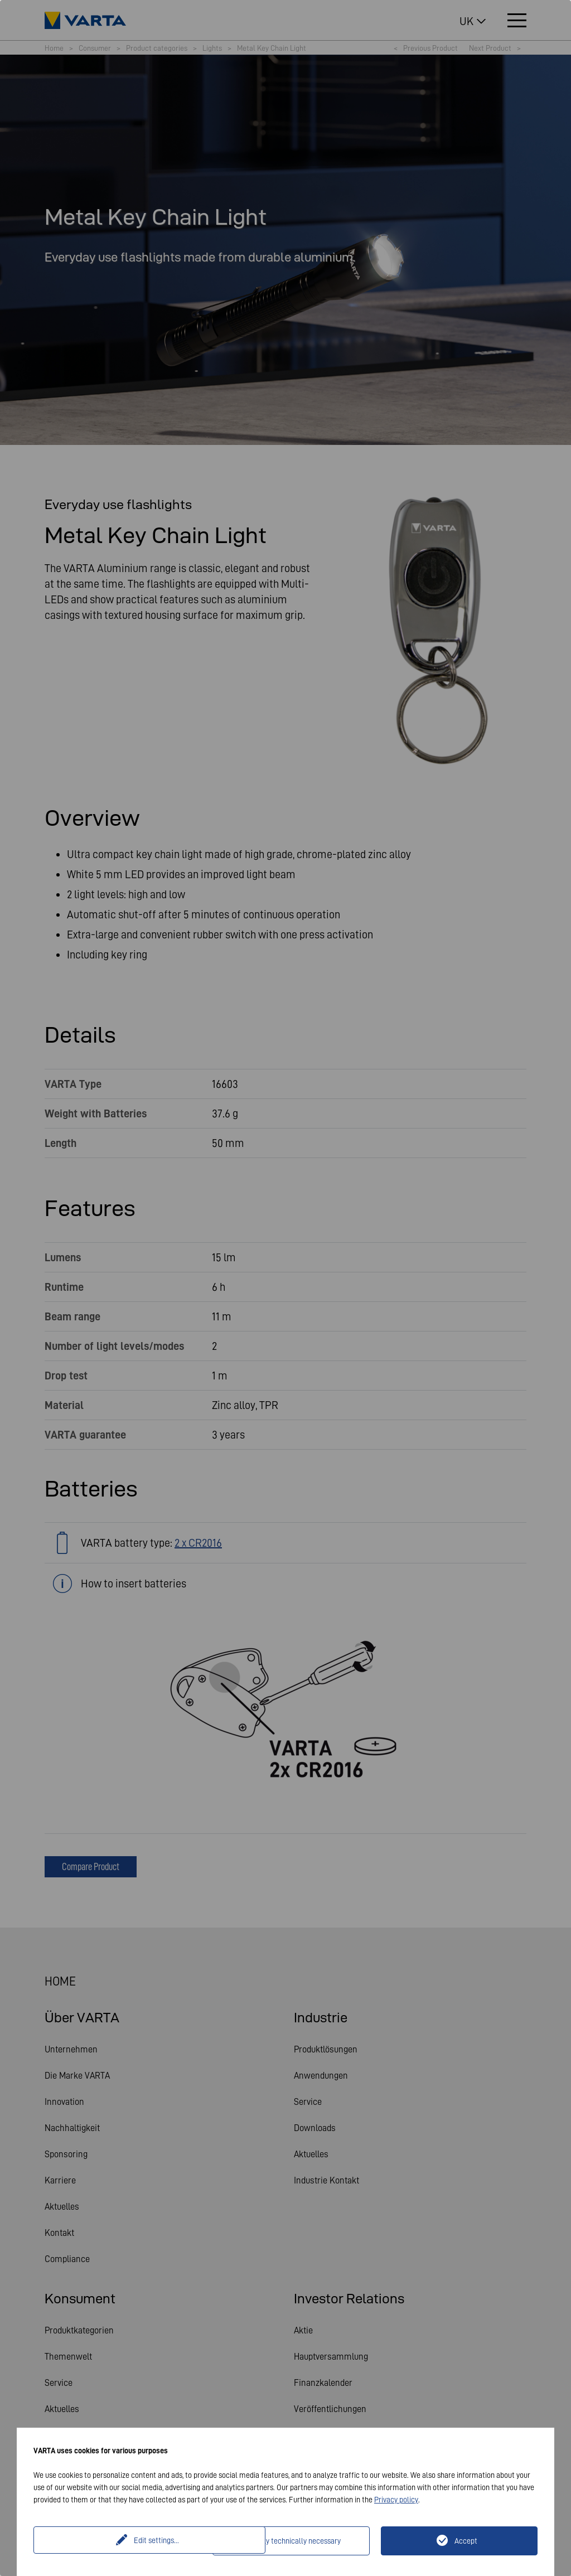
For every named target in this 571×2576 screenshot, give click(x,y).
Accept (465, 2540)
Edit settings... (124, 2540)
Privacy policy (396, 2499)
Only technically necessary (298, 2540)
